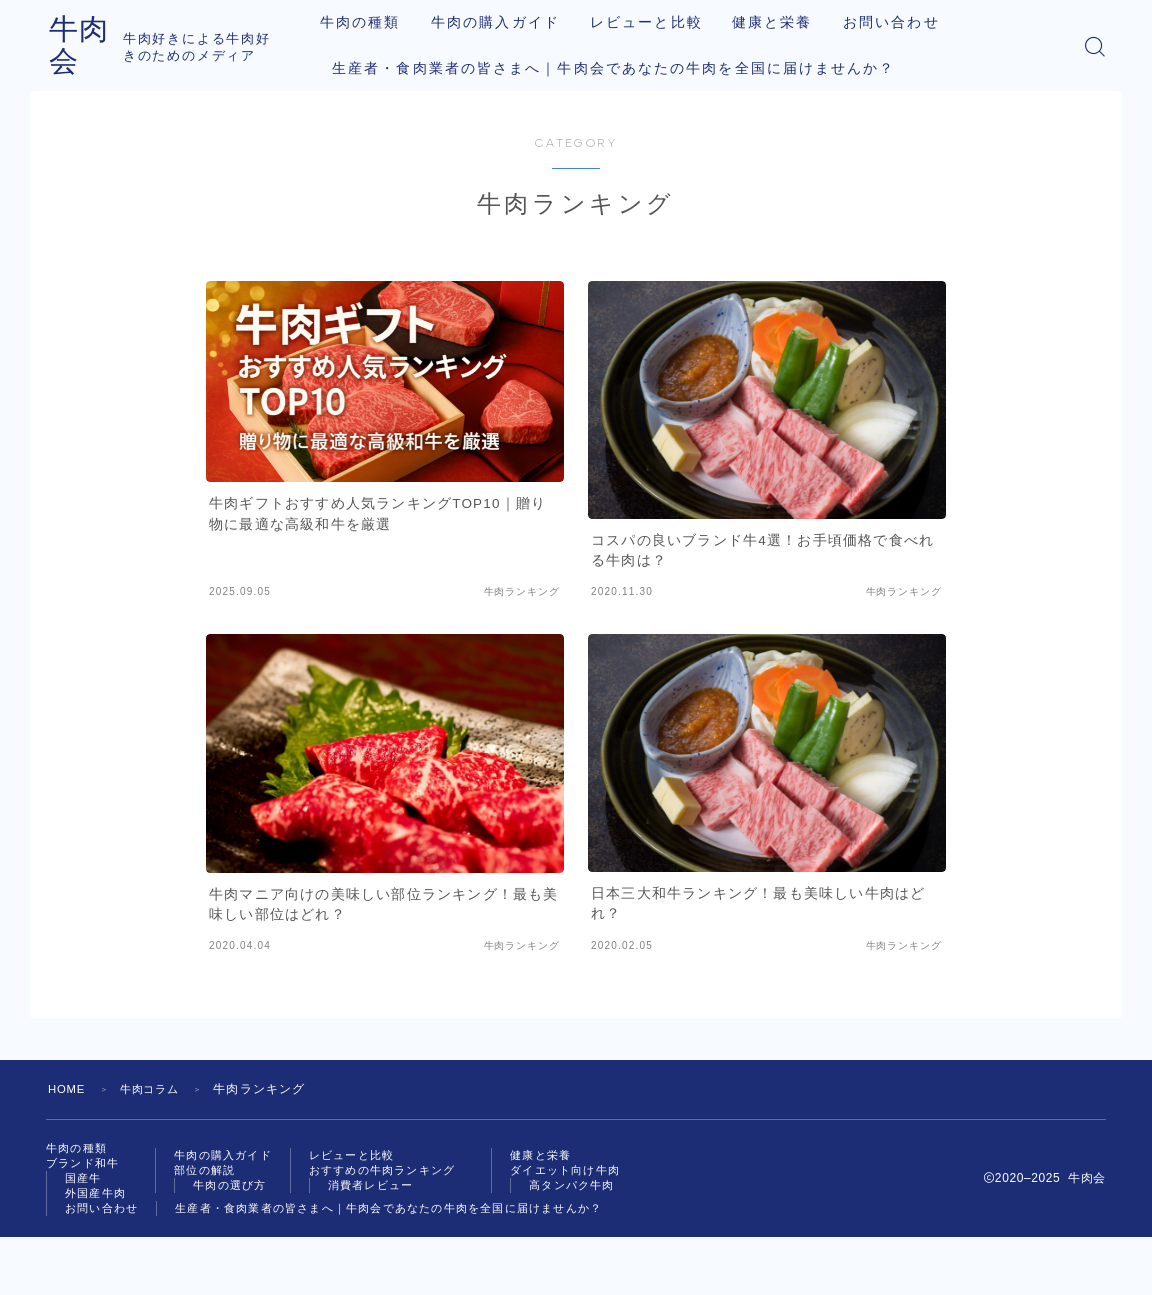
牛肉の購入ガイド (505, 22)
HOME (68, 1089)
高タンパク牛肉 (130, 1251)
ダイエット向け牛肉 (124, 1234)
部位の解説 (213, 1174)
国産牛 (85, 1183)
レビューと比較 (656, 22)
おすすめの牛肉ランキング (402, 1174)
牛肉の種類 (371, 22)
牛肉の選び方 (238, 1191)
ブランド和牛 (85, 1166)
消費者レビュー (388, 1191)
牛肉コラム (156, 1089)
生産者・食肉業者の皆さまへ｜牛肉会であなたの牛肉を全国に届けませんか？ (625, 68)
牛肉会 (95, 45)
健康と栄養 (783, 22)
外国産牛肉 (98, 1200)
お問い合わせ (901, 22)
